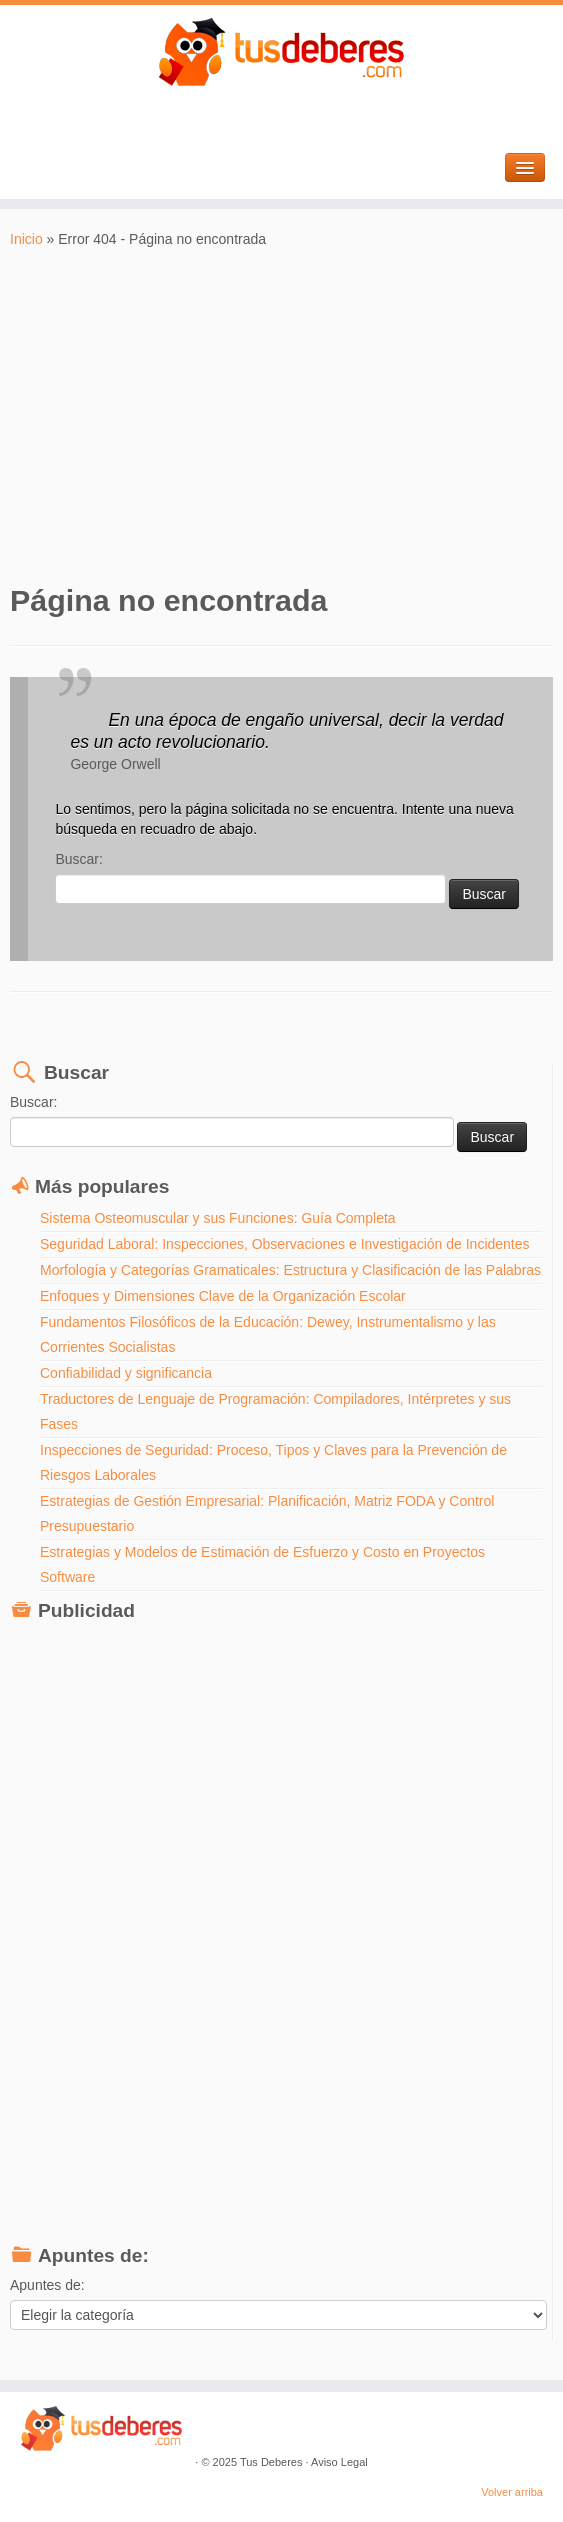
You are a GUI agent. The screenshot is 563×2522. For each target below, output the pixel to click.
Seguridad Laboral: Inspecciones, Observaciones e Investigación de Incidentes (285, 1244)
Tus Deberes (271, 2462)
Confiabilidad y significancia (126, 1373)
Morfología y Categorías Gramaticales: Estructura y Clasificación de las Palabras (290, 1270)
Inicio (26, 239)
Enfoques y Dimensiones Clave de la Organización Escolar (223, 1296)
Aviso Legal (339, 2462)
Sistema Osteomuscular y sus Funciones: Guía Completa (218, 1218)
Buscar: (78, 859)
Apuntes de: (47, 2285)
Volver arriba (512, 2492)
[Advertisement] (281, 415)
